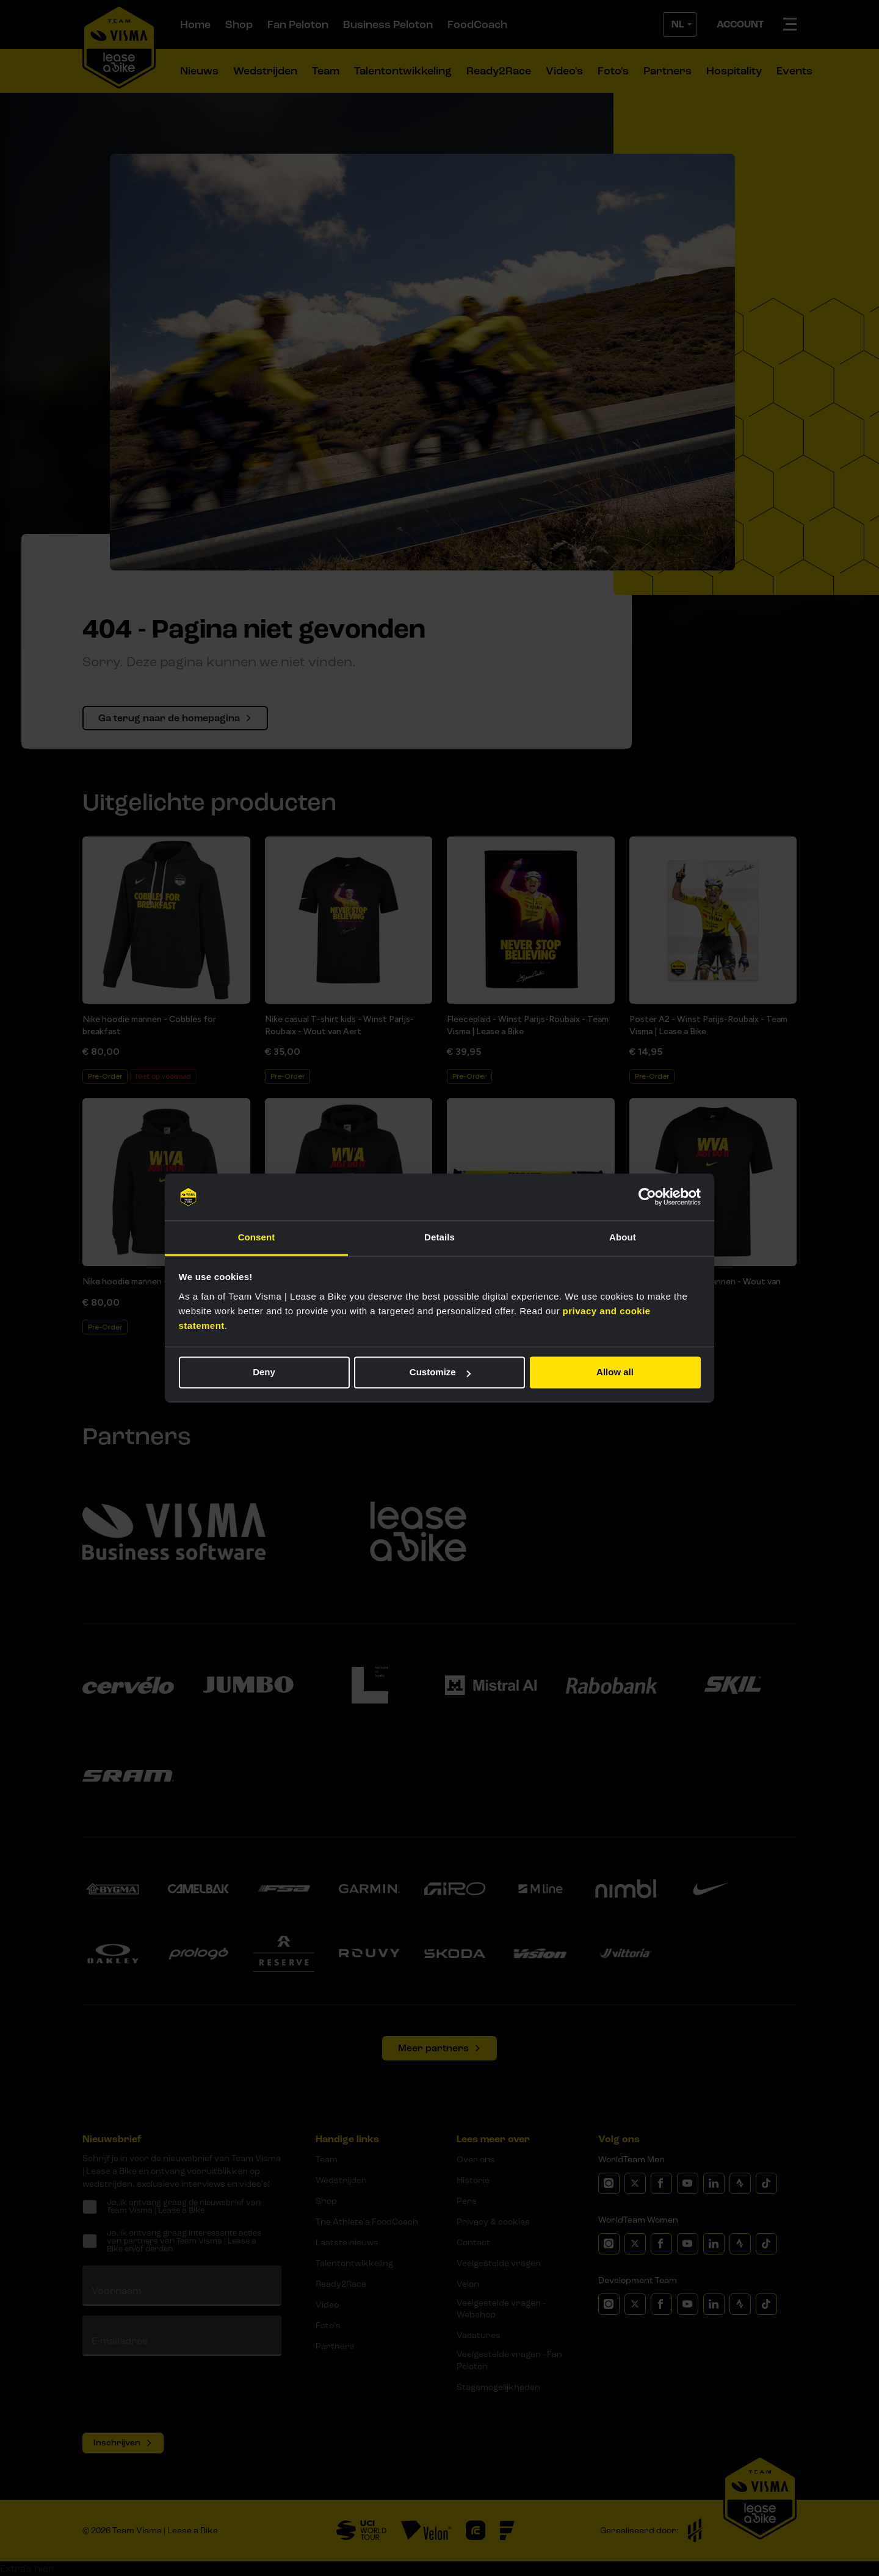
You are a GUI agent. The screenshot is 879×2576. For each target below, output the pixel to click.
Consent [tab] (256, 1237)
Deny (264, 1372)
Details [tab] (439, 1237)
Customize (440, 1372)
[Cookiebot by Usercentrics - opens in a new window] (647, 1197)
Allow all (615, 1372)
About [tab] (622, 1237)
